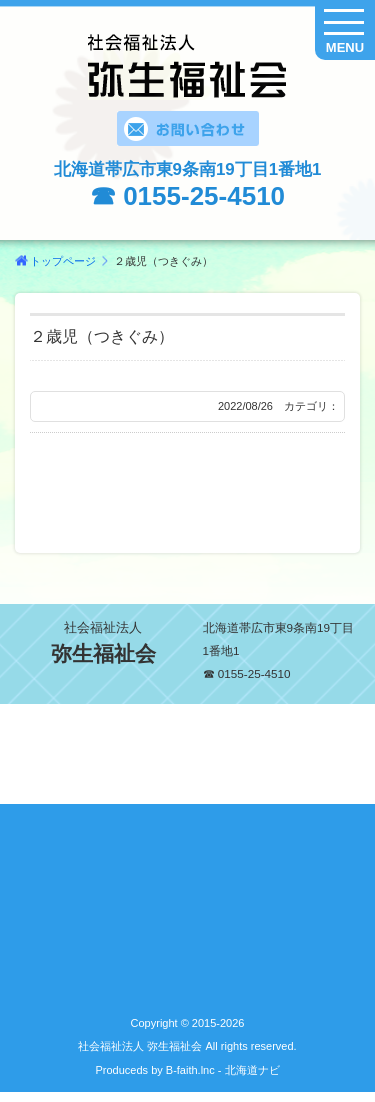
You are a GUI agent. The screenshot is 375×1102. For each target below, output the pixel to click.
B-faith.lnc (189, 1070)
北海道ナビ (252, 1070)
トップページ (63, 261)
